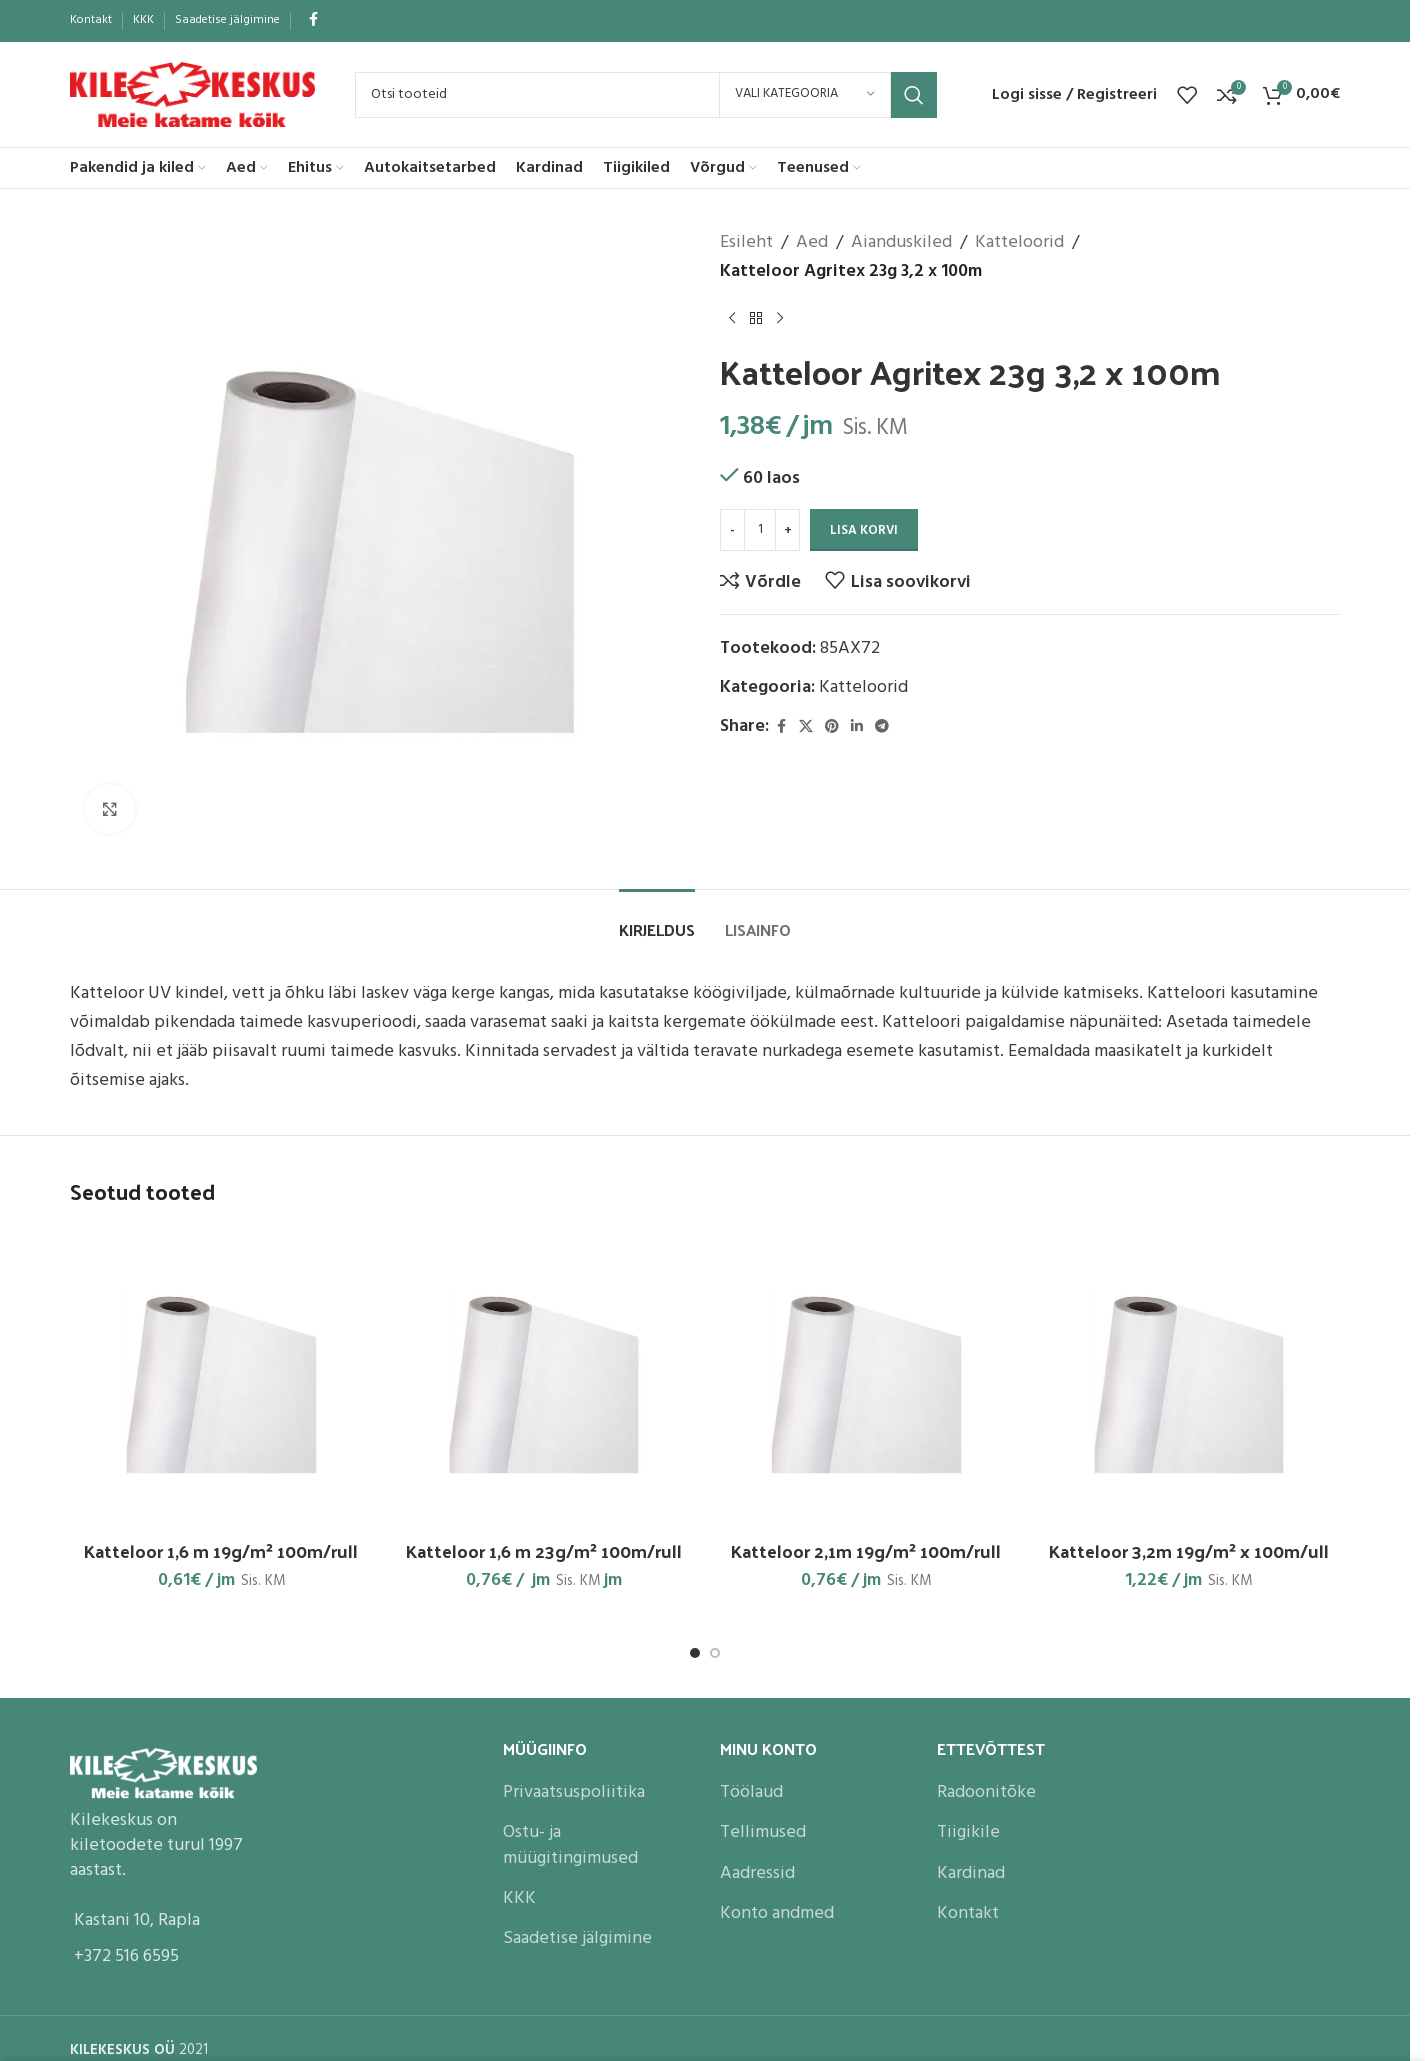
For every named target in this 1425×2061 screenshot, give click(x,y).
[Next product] (780, 319)
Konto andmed (777, 1913)
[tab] (657, 919)
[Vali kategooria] (805, 95)
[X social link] (806, 727)
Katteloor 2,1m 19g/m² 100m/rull (866, 1550)
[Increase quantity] (787, 530)
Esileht (746, 243)
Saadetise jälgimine (577, 1938)
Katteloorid (1019, 243)
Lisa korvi (864, 530)
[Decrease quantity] (732, 530)
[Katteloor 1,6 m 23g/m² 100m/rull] (544, 1378)
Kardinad (971, 1873)
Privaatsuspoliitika (574, 1792)
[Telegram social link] (882, 727)
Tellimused (763, 1832)
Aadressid (757, 1873)
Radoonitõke (986, 1792)
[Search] (646, 95)
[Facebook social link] (313, 20)
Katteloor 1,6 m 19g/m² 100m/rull (221, 1550)
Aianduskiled (901, 243)
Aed (812, 243)
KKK (519, 1898)
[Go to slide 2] (715, 1653)
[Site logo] (192, 94)
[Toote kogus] (760, 530)
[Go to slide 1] (695, 1653)
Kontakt (968, 1913)
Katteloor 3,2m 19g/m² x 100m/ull (1189, 1550)
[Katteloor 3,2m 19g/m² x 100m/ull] (1189, 1378)
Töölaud (751, 1792)
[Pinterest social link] (832, 727)
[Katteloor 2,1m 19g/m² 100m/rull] (866, 1378)
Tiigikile (968, 1832)
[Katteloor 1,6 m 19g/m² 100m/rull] (221, 1378)
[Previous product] (732, 319)
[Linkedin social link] (857, 727)
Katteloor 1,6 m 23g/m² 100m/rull (544, 1550)
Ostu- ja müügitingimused (570, 1845)
